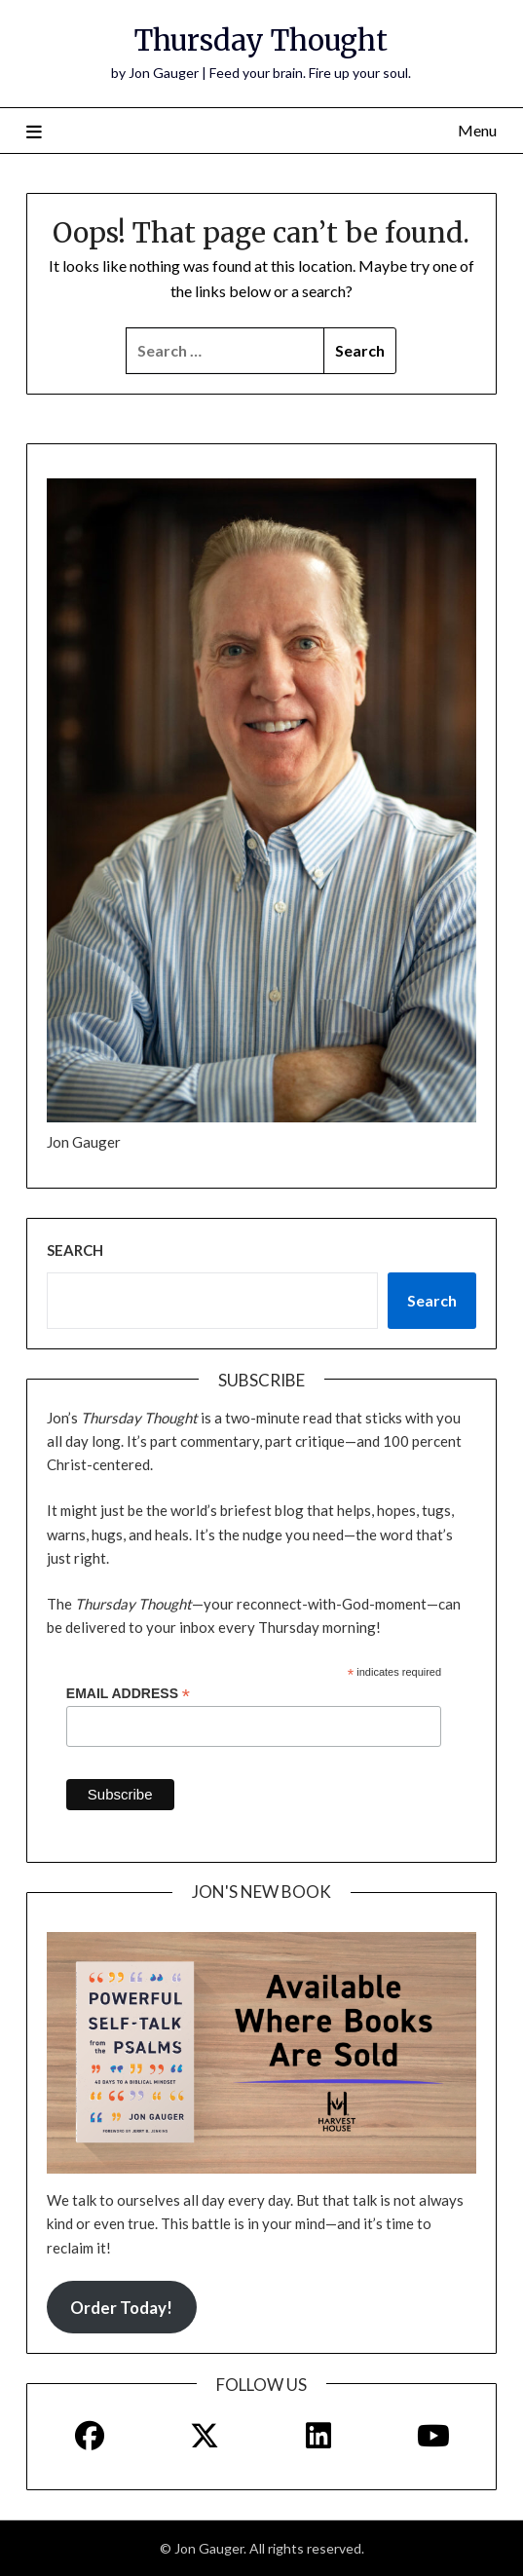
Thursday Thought (261, 40)
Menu (477, 130)
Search (75, 1250)
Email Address (128, 1694)
